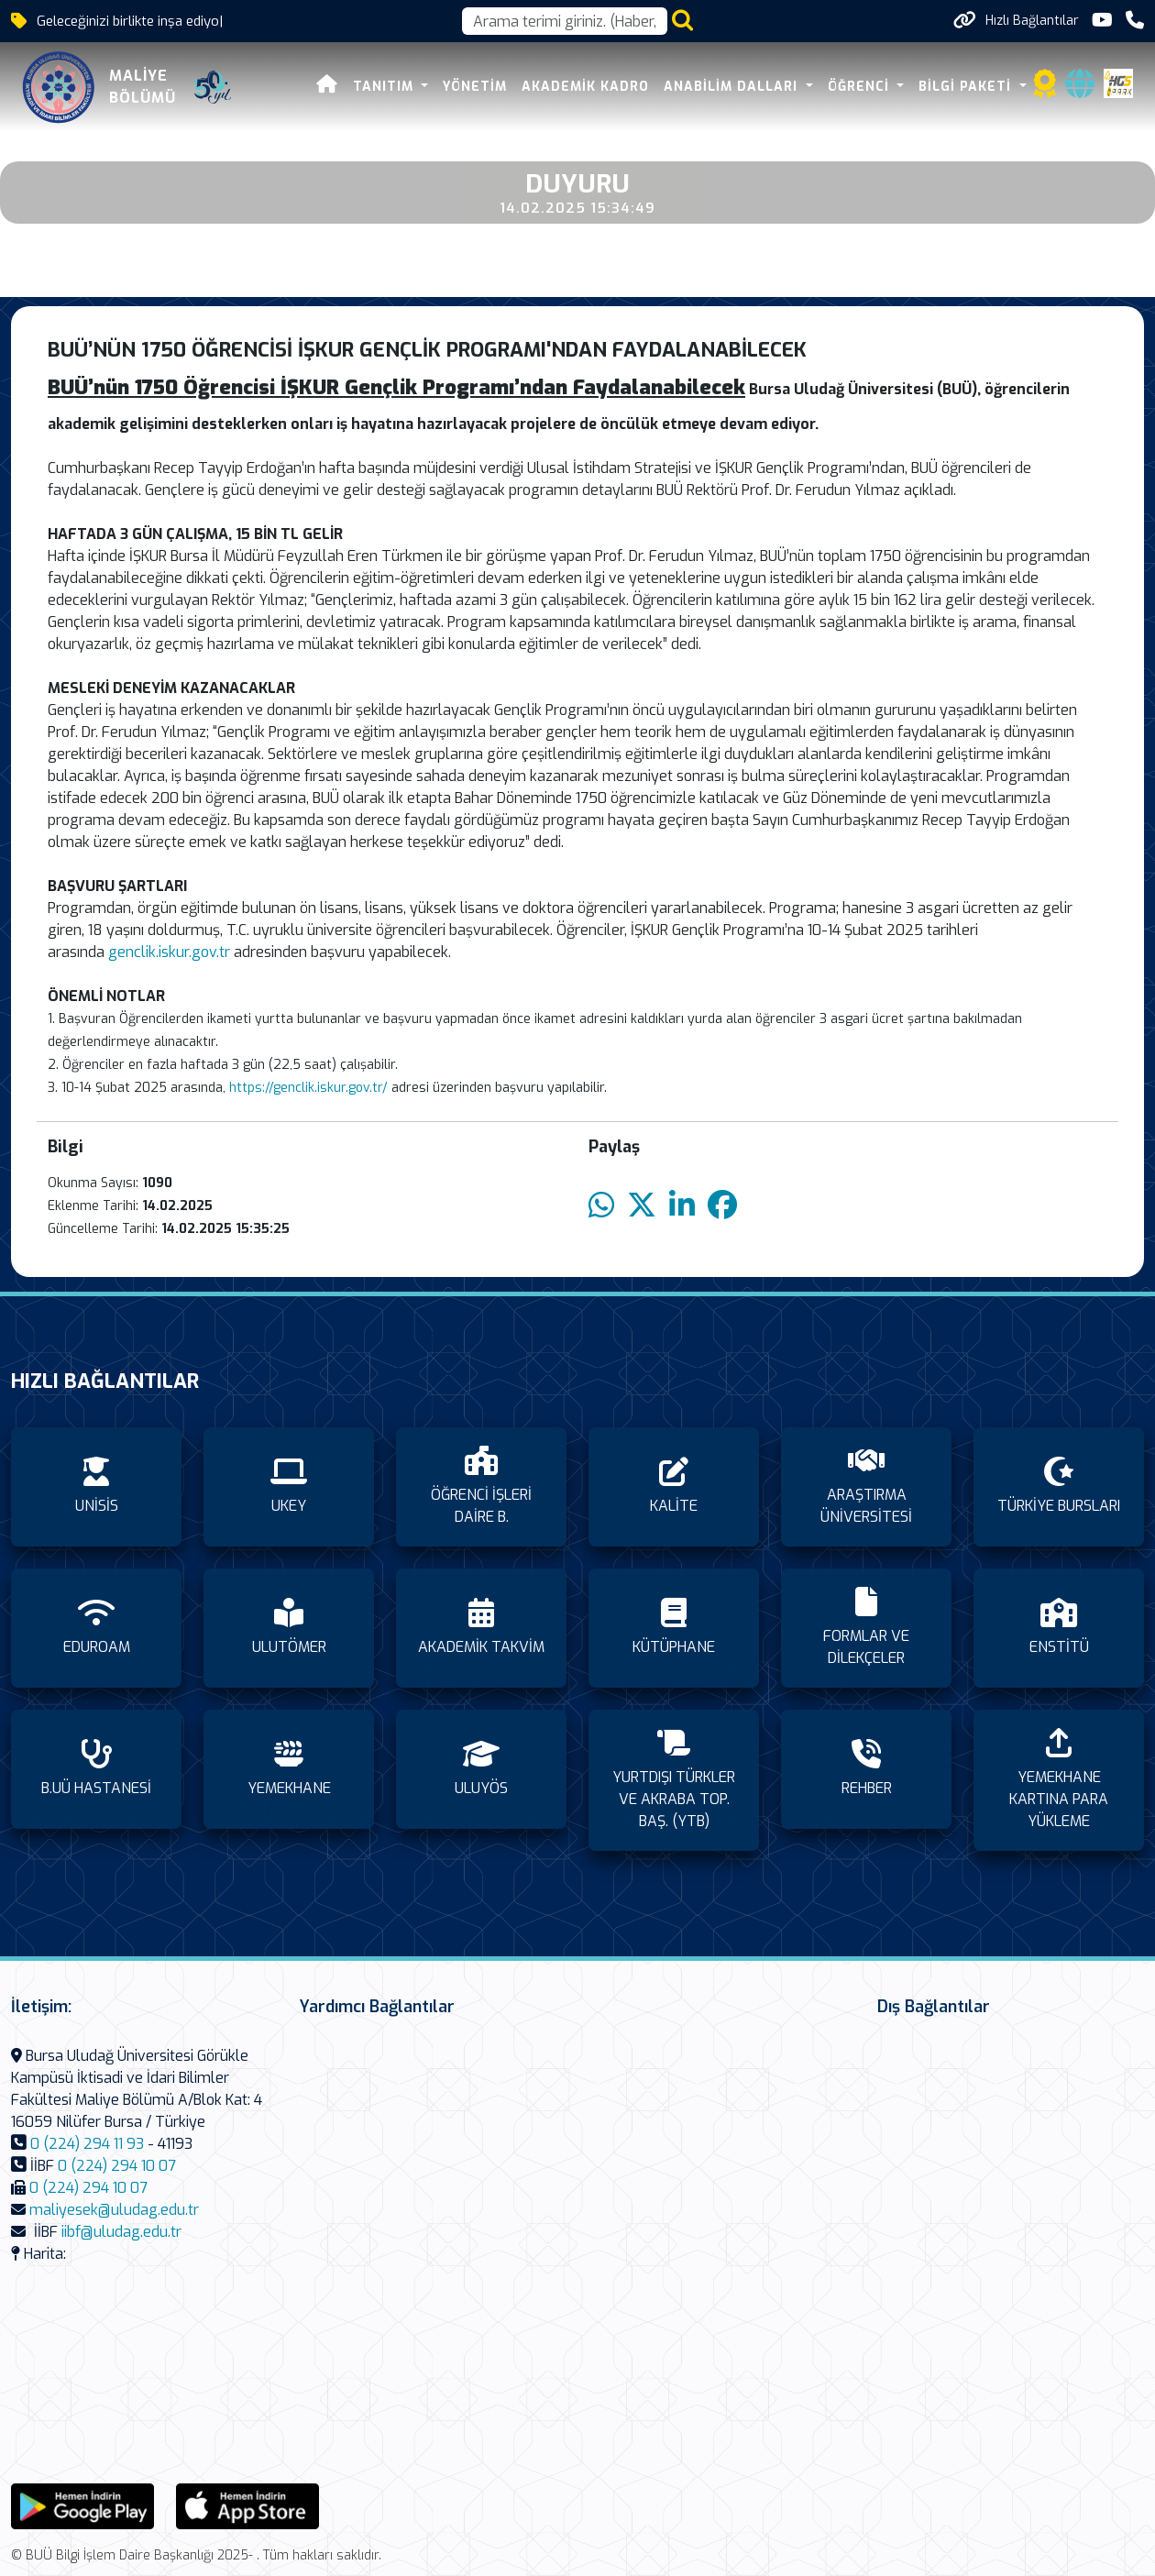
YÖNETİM (475, 86)
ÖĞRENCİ (861, 86)
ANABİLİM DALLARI (733, 86)
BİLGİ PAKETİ (967, 86)
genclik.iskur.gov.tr (171, 952)
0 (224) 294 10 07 (117, 2165)
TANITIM (385, 86)
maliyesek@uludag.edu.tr (114, 2209)
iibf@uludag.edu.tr (121, 2231)
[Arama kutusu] (564, 21)
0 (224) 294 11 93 (87, 2143)
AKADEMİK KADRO (585, 86)
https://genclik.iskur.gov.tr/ (308, 1087)
